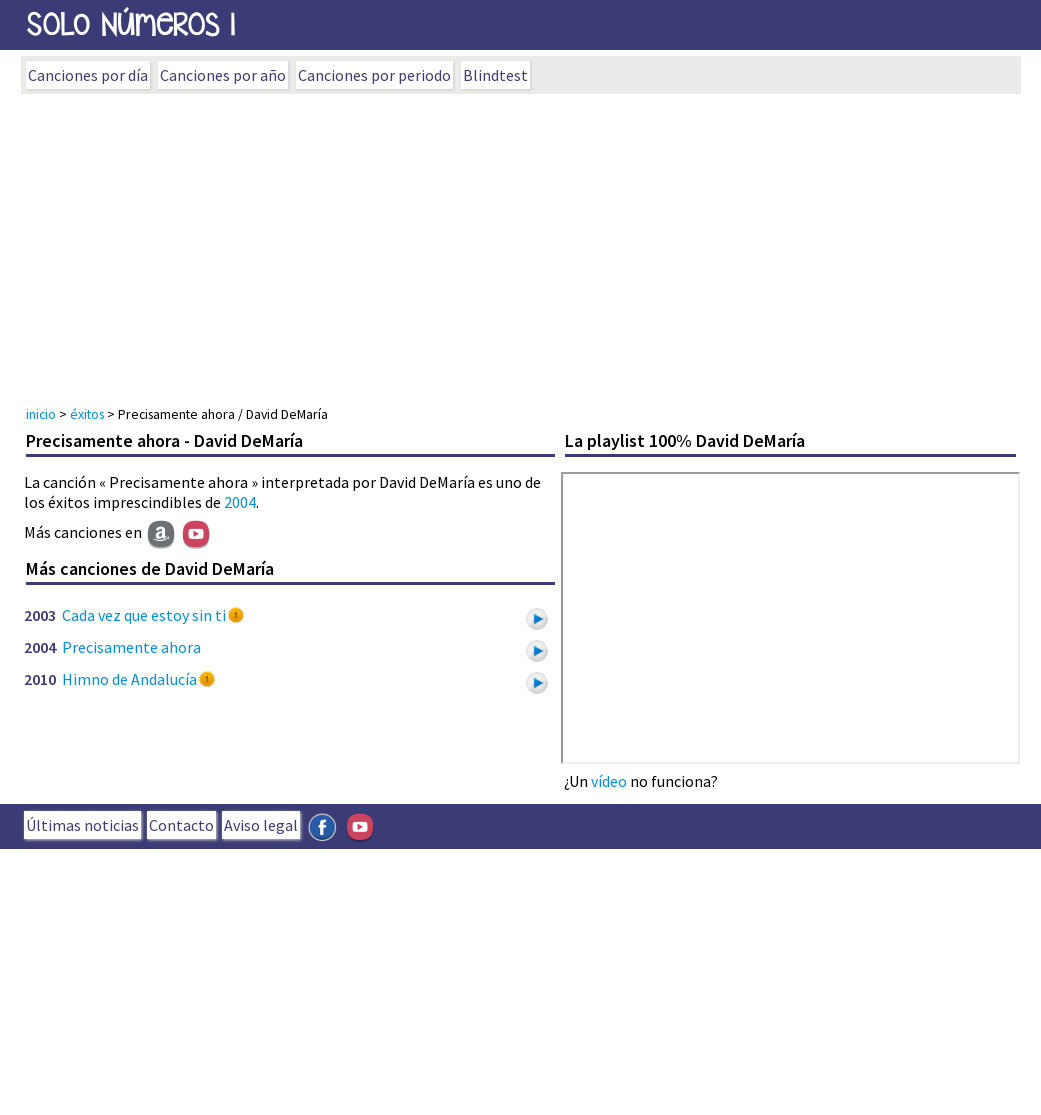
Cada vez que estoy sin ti (144, 615)
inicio (41, 414)
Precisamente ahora (131, 647)
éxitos (87, 414)
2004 (240, 502)
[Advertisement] (521, 244)
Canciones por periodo (374, 75)
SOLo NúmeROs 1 (130, 24)
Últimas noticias (82, 825)
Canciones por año (223, 75)
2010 (40, 679)
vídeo (609, 781)
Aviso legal (261, 825)
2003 (40, 615)
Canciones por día (88, 75)
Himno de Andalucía (129, 679)
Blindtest (495, 75)
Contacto (181, 825)
